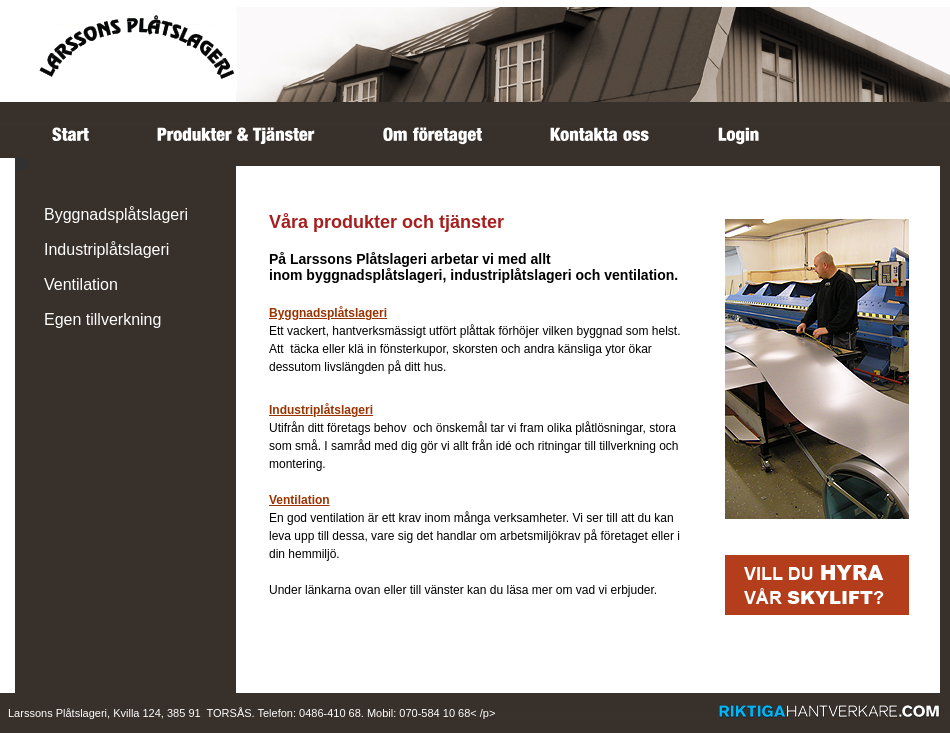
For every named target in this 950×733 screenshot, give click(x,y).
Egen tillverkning (102, 319)
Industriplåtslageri (106, 249)
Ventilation (81, 284)
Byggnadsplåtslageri (116, 214)
